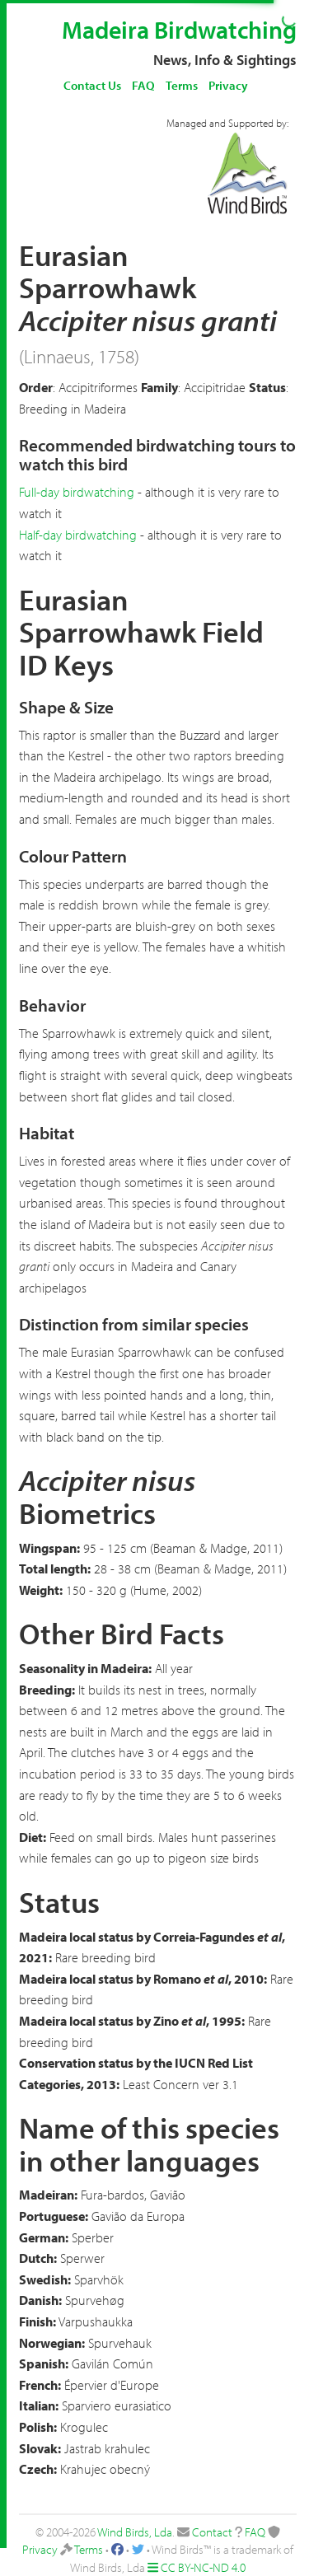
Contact (212, 2532)
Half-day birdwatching (78, 534)
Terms (182, 85)
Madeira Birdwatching (179, 29)
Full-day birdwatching (76, 492)
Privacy (228, 85)
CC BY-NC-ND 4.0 (203, 2567)
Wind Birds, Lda (134, 2532)
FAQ (143, 85)
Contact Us (92, 85)
